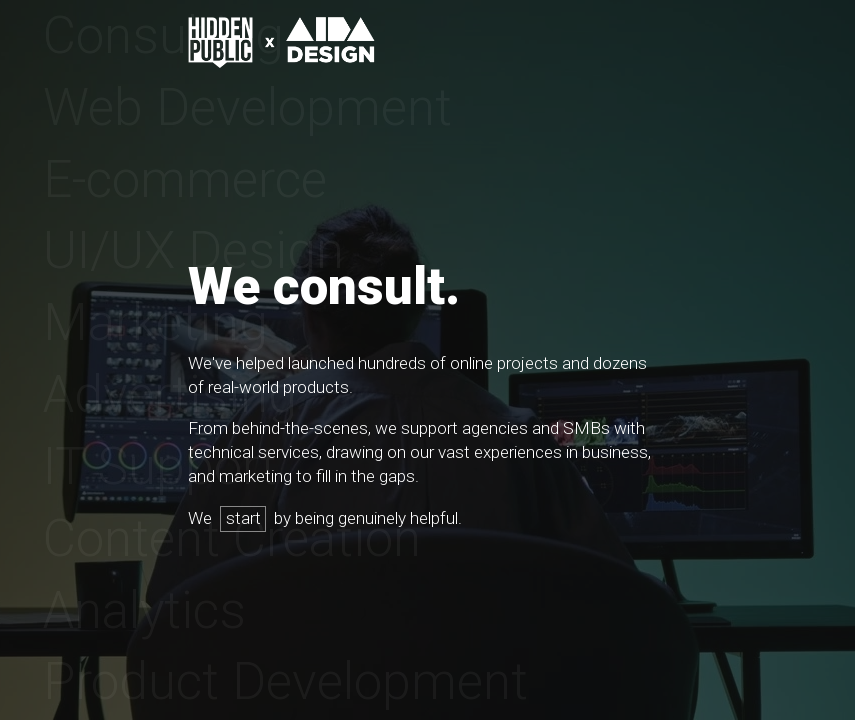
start (243, 518)
